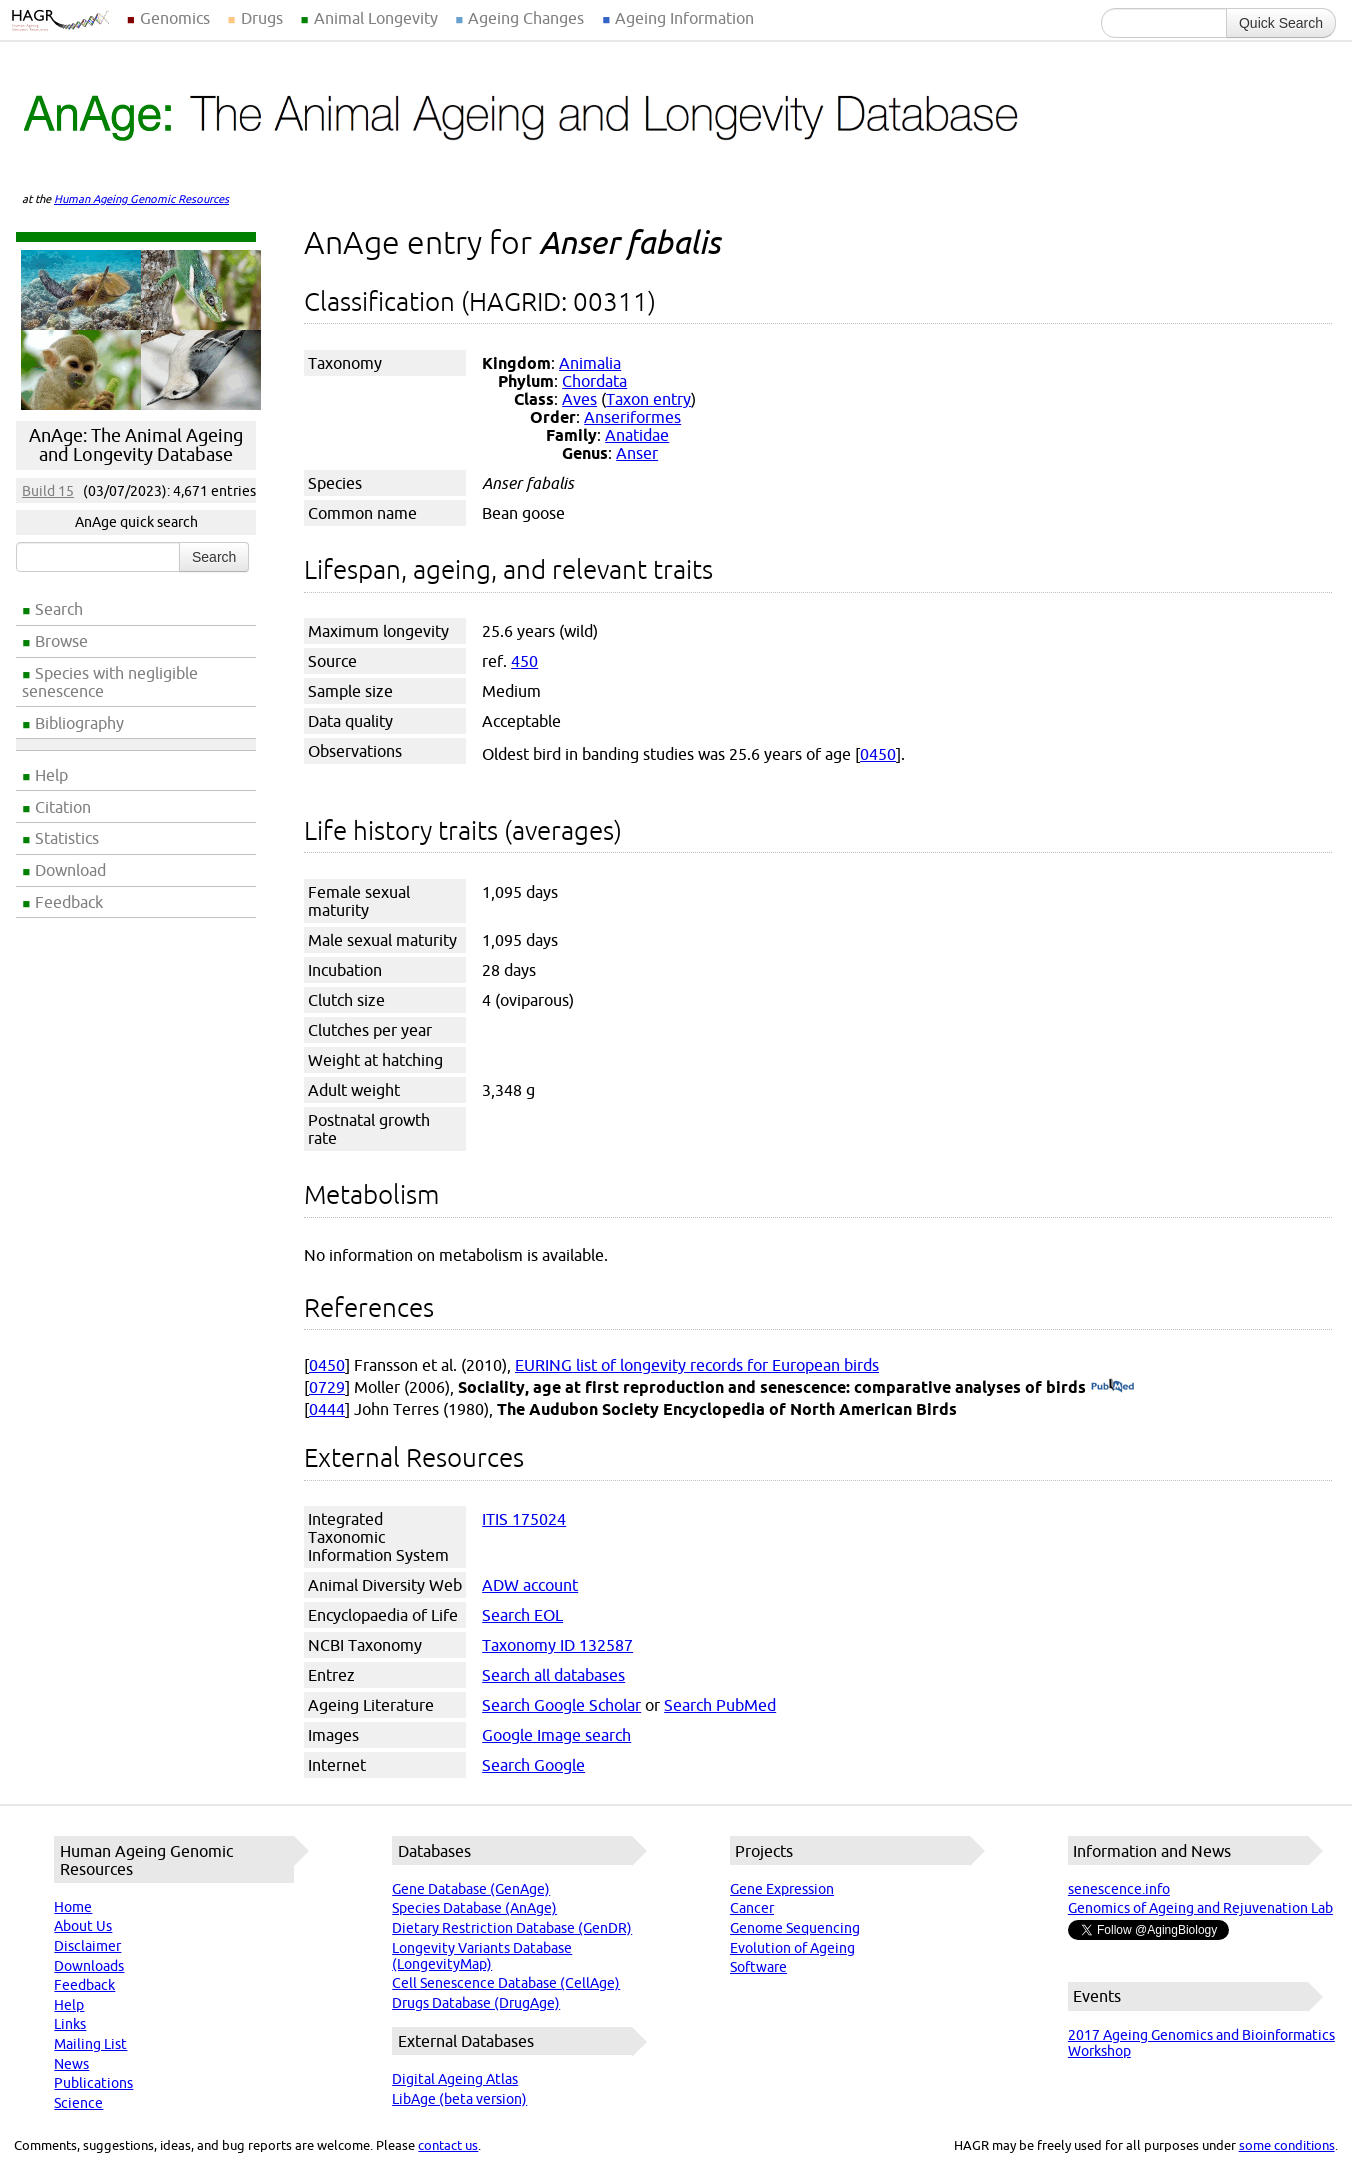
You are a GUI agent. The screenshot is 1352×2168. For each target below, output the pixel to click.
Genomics (175, 18)
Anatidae (637, 435)
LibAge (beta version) (459, 2099)
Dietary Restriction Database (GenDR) (512, 1928)
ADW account (530, 1585)
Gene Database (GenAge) (471, 1889)
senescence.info (1119, 1889)
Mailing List (90, 2044)
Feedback (69, 902)
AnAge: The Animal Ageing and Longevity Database (136, 445)
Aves (579, 399)
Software (758, 1967)
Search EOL (522, 1615)
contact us (448, 2145)
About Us (83, 1926)
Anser (637, 453)
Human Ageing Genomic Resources (141, 199)
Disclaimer (87, 1946)
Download (70, 870)
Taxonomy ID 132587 (557, 1645)
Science (78, 2103)
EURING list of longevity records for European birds (697, 1365)
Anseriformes (632, 417)
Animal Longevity (376, 18)
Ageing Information (684, 18)
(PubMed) (1112, 1387)
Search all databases (553, 1675)
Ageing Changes (526, 18)
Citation (63, 807)
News (71, 2064)
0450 (878, 754)
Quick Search (1281, 23)
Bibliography (79, 723)
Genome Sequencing (795, 1928)
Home (73, 1907)
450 (524, 661)
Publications (93, 2083)
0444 (327, 1409)
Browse (61, 641)
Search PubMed (720, 1705)
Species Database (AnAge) (474, 1908)
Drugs (262, 18)
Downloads (89, 1966)
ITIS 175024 (524, 1519)
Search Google (533, 1765)
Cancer (752, 1908)
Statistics (67, 838)
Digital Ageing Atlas (455, 2079)
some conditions (1287, 2145)
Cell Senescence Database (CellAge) (506, 1983)
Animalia (590, 363)
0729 (327, 1387)
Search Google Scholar (561, 1705)
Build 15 (48, 491)
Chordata (594, 381)
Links (70, 2024)
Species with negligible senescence (110, 682)
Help (51, 775)
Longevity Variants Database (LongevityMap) (482, 1956)
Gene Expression (782, 1889)
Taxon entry (648, 399)
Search (59, 609)
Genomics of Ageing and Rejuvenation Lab (1200, 1908)
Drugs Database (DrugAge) (476, 2003)
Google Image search (556, 1735)
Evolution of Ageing (792, 1948)
